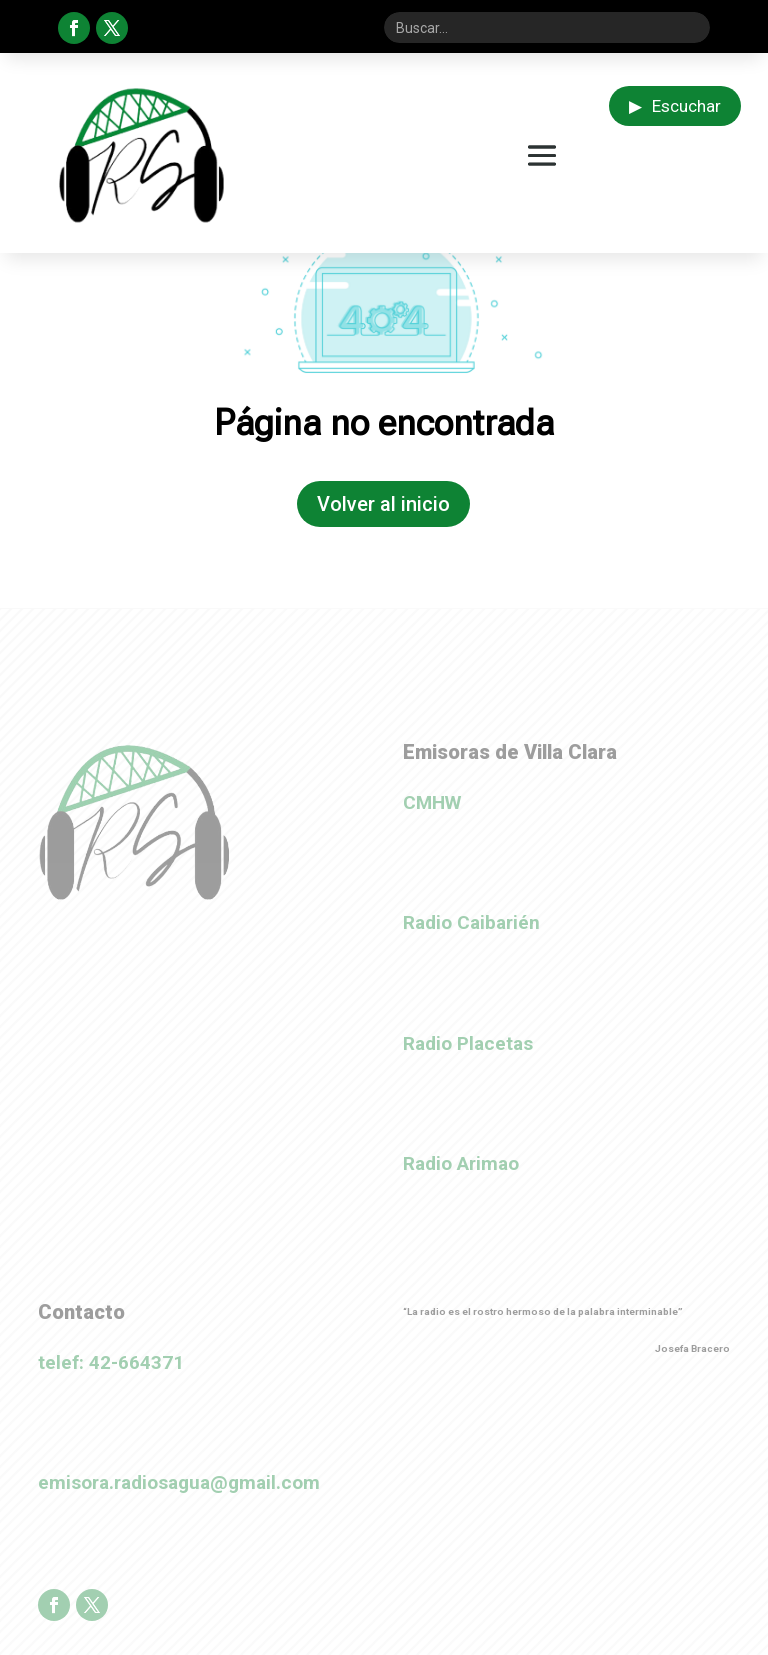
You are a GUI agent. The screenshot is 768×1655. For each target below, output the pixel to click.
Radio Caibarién (471, 922)
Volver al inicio (383, 504)
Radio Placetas (468, 1043)
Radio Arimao (461, 1163)
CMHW (432, 802)
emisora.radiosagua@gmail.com (179, 1482)
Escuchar (675, 106)
